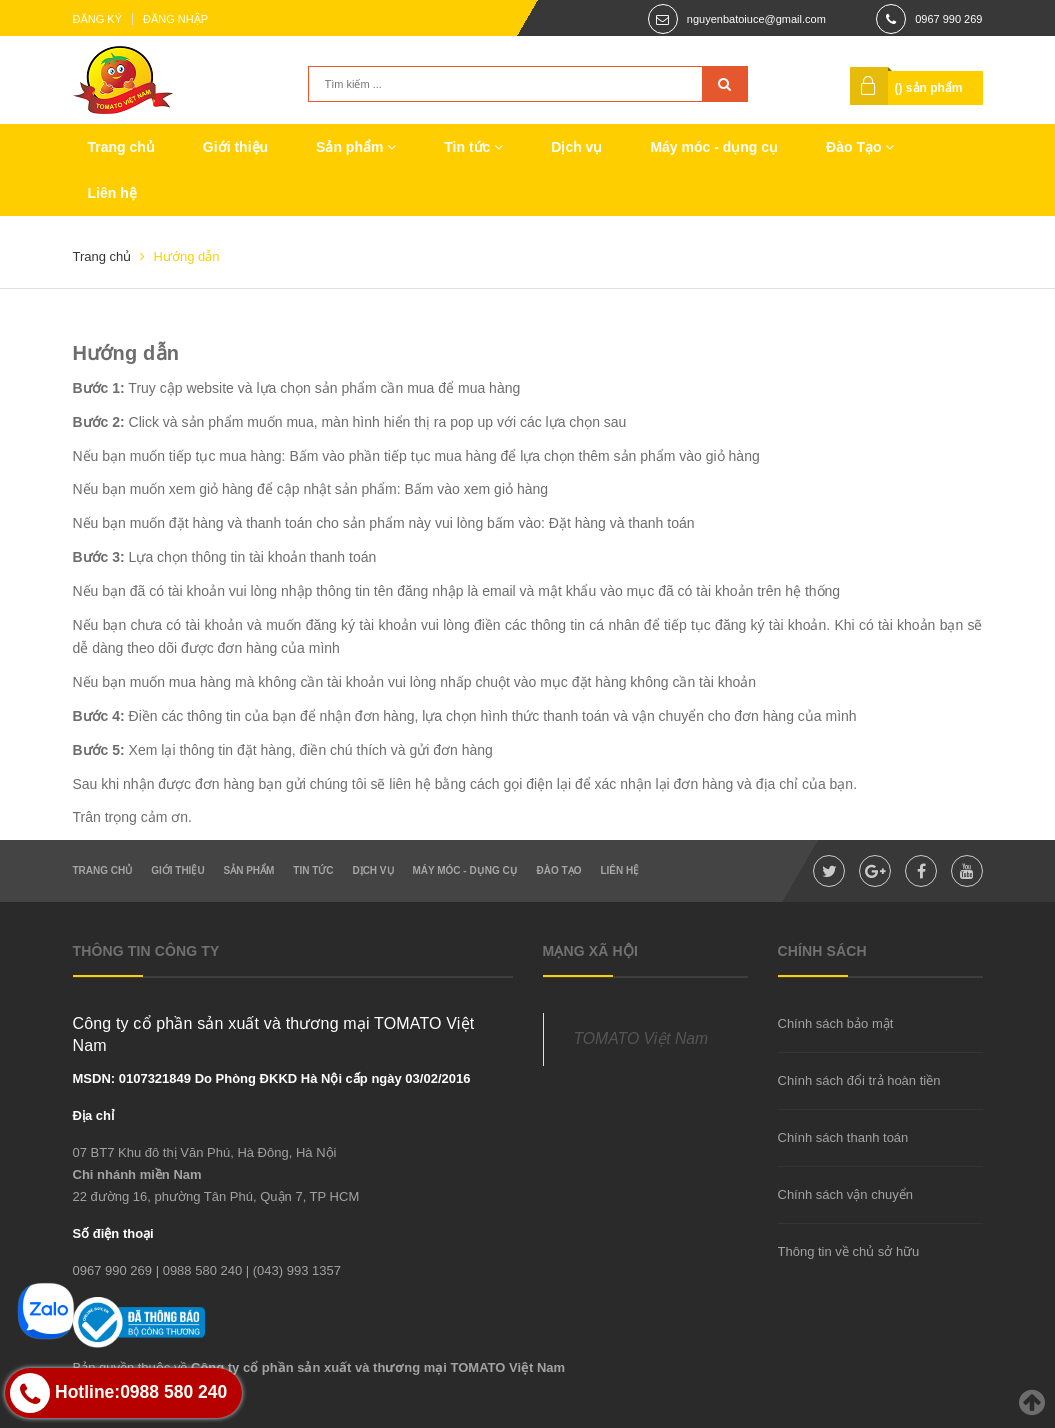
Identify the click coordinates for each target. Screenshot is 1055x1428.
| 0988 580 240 (199, 1270)
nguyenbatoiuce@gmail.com (756, 19)
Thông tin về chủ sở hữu (849, 1251)
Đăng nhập (175, 19)
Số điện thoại (113, 1233)
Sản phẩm (356, 147)
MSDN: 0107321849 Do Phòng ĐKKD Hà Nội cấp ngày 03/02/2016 (272, 1078)
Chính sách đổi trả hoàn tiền (859, 1080)
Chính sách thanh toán (843, 1137)
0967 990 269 (948, 19)
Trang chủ (121, 147)
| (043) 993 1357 (293, 1270)
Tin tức (473, 147)
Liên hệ (112, 193)
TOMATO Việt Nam (641, 1038)
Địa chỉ (93, 1115)
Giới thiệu (235, 147)
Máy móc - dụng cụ (714, 147)
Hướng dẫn (126, 353)
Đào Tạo (860, 147)
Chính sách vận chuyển (845, 1194)
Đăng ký (98, 19)
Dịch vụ (576, 147)
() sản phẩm (929, 88)
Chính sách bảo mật (836, 1023)
